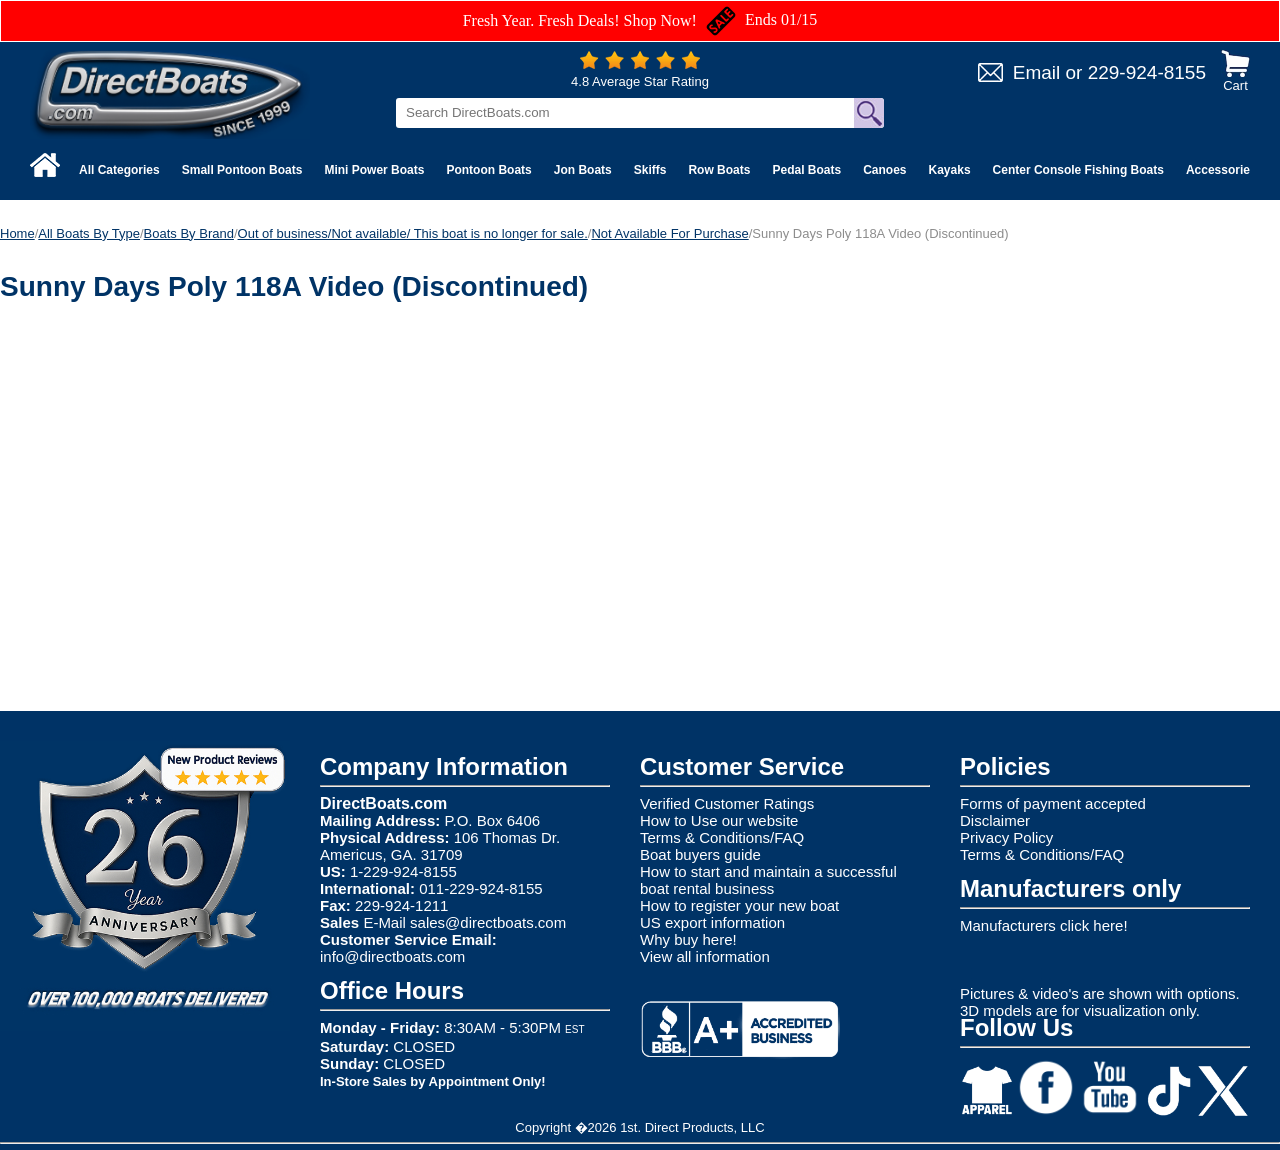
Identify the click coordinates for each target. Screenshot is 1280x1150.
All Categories (119, 170)
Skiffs (650, 170)
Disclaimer (995, 820)
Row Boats (719, 170)
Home (17, 233)
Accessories (1221, 170)
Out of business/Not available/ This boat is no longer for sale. (413, 233)
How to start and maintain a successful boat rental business (768, 880)
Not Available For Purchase (669, 233)
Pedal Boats (806, 170)
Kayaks (950, 170)
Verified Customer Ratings (727, 803)
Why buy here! (688, 939)
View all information (705, 956)
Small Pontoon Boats (242, 170)
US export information (712, 922)
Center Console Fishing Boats (1078, 170)
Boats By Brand (189, 233)
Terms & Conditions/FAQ (722, 837)
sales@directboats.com (488, 922)
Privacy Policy (1006, 837)
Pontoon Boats (488, 170)
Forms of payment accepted (1053, 803)
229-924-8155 (1147, 72)
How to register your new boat (739, 905)
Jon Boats (583, 170)
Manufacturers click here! (1044, 925)
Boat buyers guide (700, 854)
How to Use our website (719, 820)
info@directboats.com (392, 956)
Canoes (884, 170)
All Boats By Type (89, 233)
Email (1037, 72)
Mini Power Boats (374, 170)
